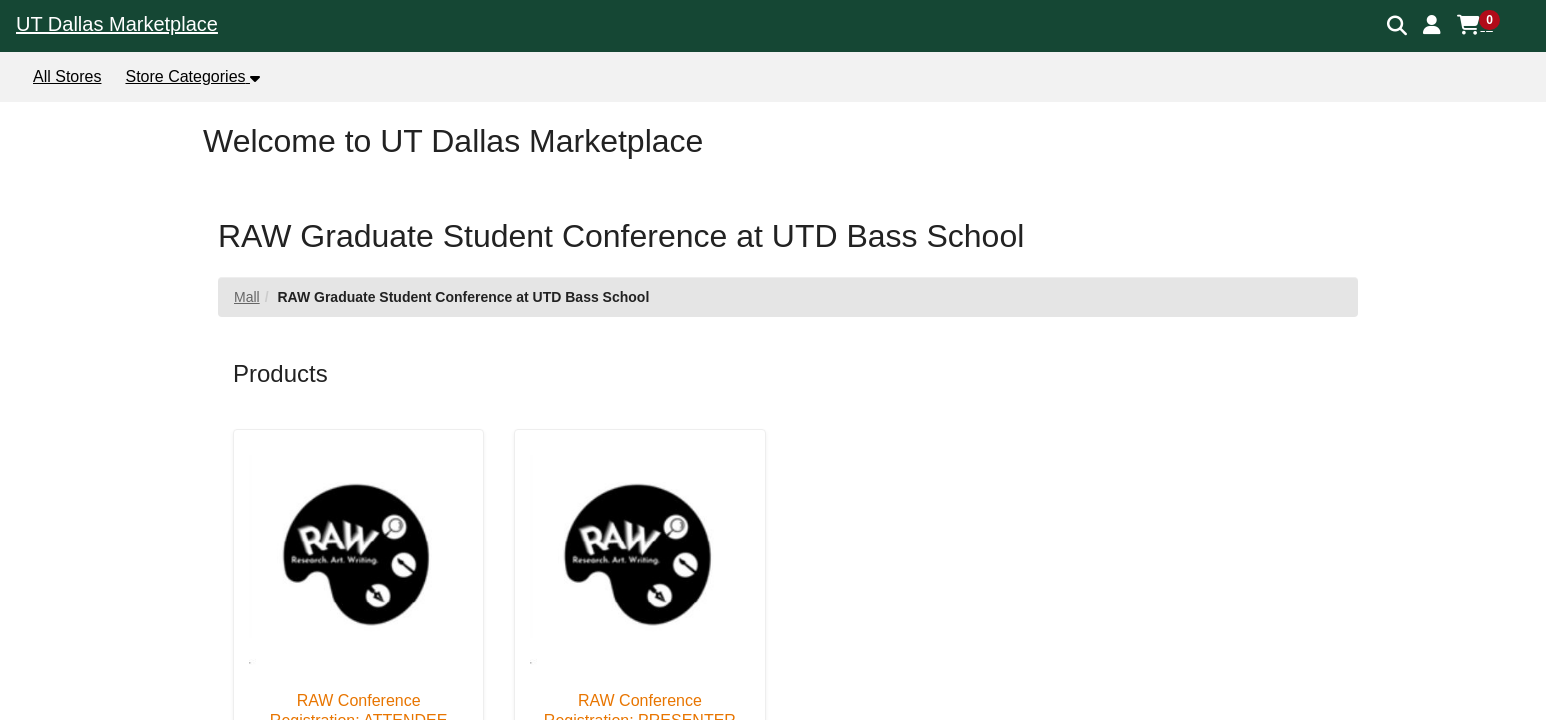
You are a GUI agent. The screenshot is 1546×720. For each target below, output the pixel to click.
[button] (1432, 25)
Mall (247, 297)
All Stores (67, 76)
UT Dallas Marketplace (117, 24)
